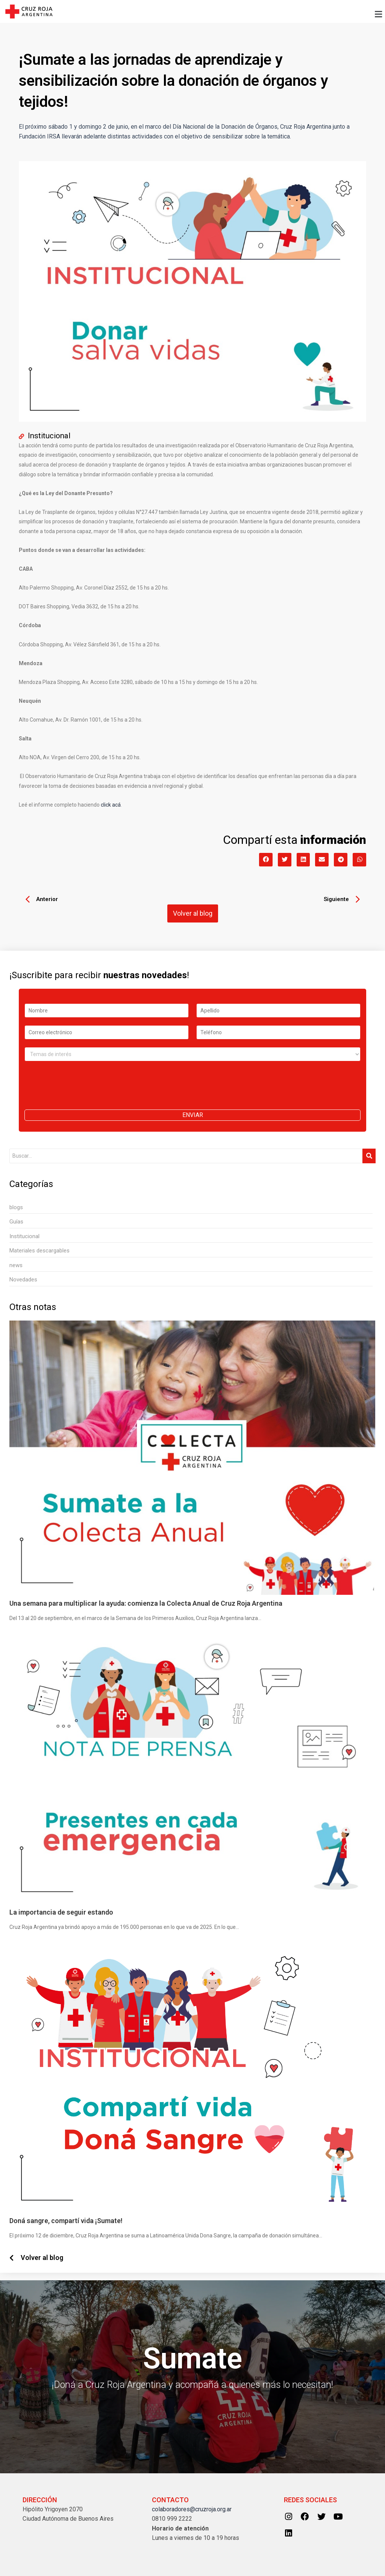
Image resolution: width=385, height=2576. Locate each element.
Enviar (192, 1115)
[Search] (185, 1156)
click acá (111, 805)
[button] (221, 14)
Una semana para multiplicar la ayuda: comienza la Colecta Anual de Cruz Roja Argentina (145, 1604)
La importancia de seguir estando (61, 1912)
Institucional (49, 435)
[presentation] (81, 1097)
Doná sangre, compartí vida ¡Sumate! (66, 2221)
